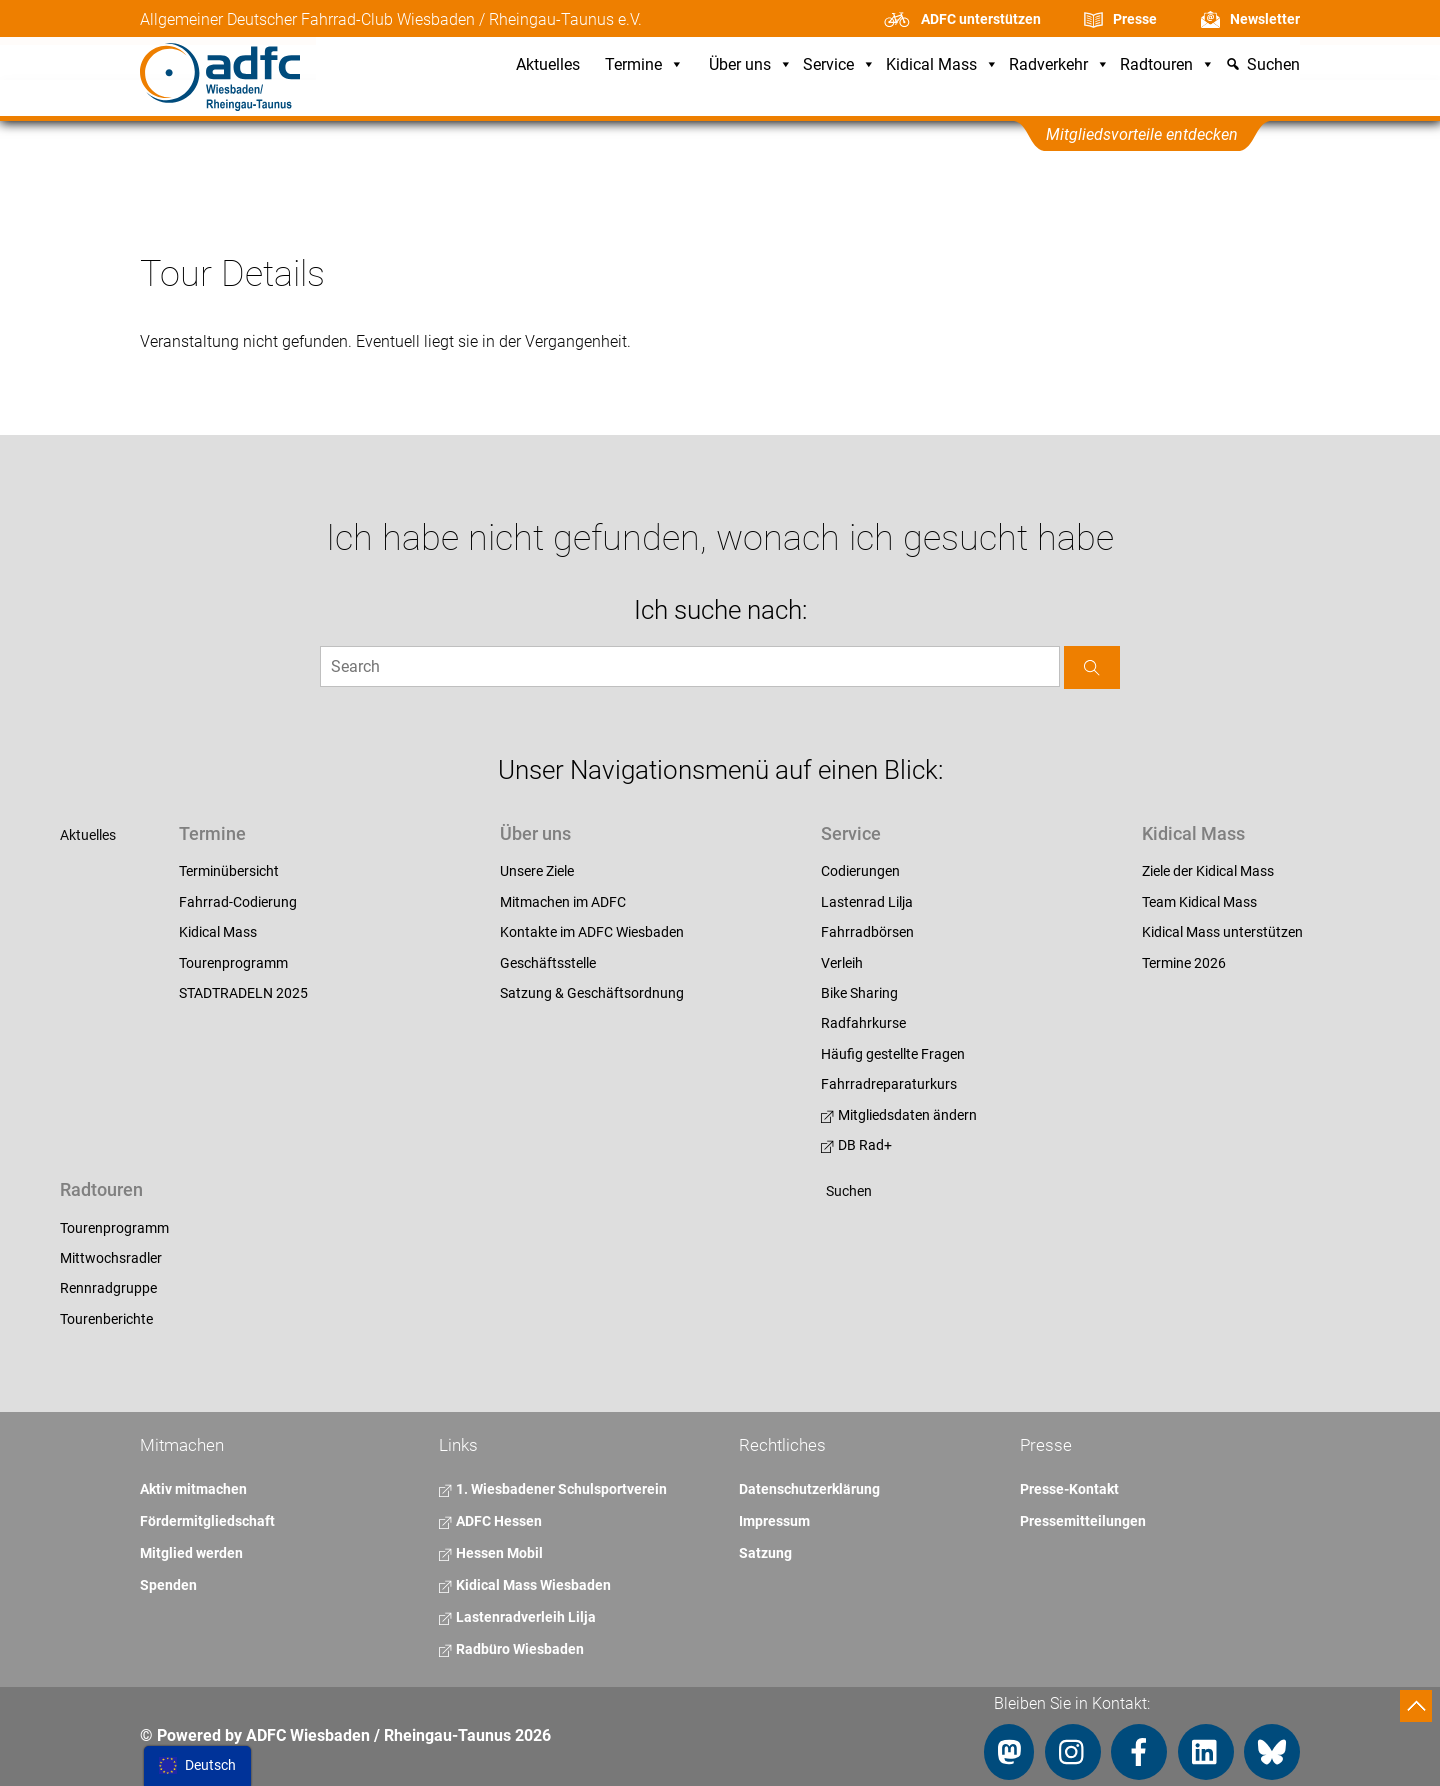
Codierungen (860, 871)
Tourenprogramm (233, 963)
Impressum (774, 1521)
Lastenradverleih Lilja (517, 1617)
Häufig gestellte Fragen (893, 1054)
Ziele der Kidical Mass (1208, 871)
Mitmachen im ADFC (563, 902)
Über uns (751, 65)
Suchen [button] (1273, 65)
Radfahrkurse (863, 1023)
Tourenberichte (106, 1319)
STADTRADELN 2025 (243, 993)
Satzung (765, 1553)
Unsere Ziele (537, 871)
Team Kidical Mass (1199, 902)
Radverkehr (1059, 65)
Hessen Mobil (491, 1553)
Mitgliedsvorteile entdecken (1142, 134)
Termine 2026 (1184, 963)
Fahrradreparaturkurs (889, 1084)
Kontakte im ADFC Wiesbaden (592, 932)
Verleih (842, 963)
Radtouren (1167, 65)
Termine (644, 65)
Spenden (168, 1585)
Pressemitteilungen (1083, 1521)
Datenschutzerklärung (809, 1489)
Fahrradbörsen (867, 932)
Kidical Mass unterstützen (1222, 932)
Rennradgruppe (108, 1288)
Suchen (849, 1191)
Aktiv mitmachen (193, 1489)
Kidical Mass (942, 65)
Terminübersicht (229, 871)
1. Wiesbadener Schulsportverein (553, 1489)
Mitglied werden (191, 1553)
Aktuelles (548, 65)
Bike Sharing (859, 993)
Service (839, 65)
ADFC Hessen (490, 1521)
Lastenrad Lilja (867, 902)
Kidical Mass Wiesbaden (525, 1585)
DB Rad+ (856, 1145)
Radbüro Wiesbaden (511, 1649)
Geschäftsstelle (548, 963)
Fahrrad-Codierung (238, 902)
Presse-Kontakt (1069, 1489)
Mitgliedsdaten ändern (899, 1115)
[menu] (197, 1766)
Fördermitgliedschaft (207, 1521)
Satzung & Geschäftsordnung (592, 993)
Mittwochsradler (111, 1258)
